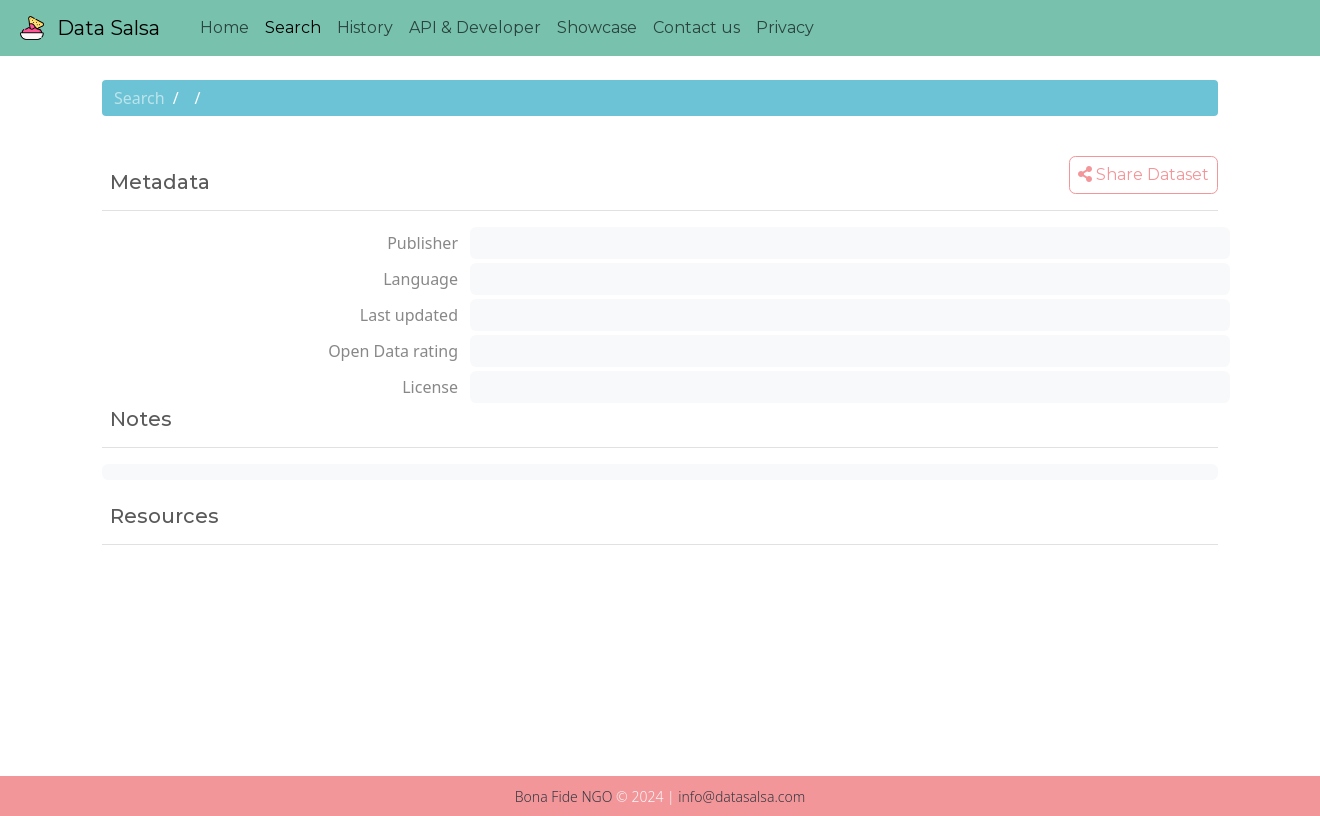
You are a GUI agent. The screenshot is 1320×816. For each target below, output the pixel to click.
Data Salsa (90, 28)
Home (224, 27)
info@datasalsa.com (741, 796)
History (365, 27)
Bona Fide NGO (564, 796)
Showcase (597, 27)
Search (293, 27)
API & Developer (475, 27)
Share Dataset (1143, 174)
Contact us (696, 27)
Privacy (785, 27)
